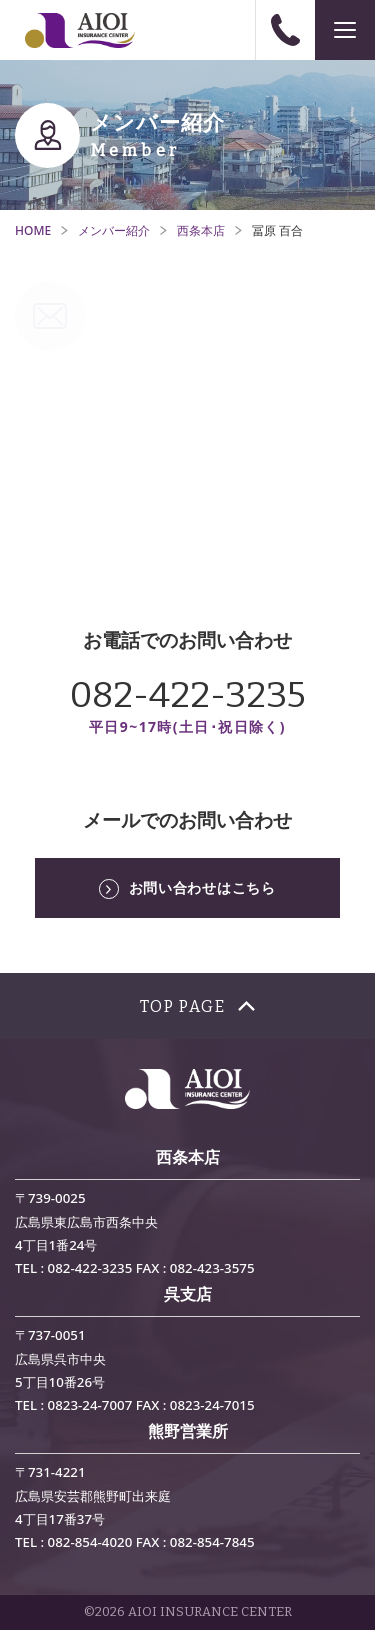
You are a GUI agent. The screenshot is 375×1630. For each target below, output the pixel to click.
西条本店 (201, 230)
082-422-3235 (188, 695)
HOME (33, 230)
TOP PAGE (183, 1006)
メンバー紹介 (114, 230)
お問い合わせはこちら (202, 887)
